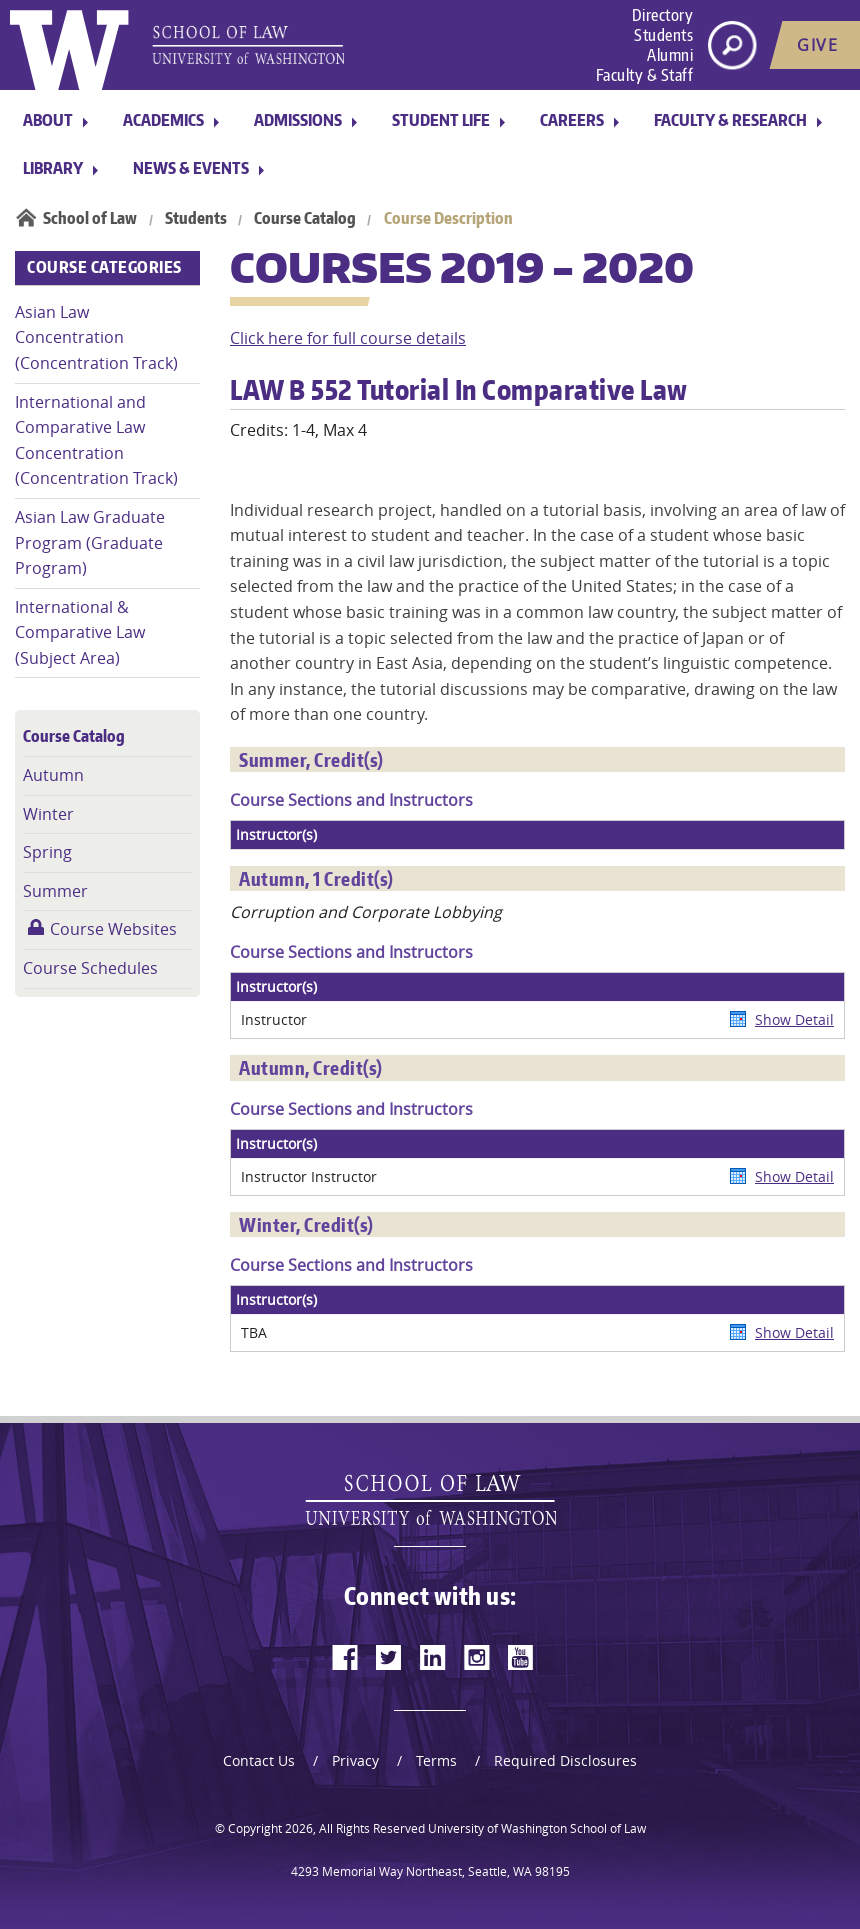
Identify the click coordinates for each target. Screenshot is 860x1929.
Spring (47, 852)
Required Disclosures (565, 1760)
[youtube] (521, 1657)
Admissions (298, 120)
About (48, 120)
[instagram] (477, 1657)
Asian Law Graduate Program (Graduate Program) (90, 542)
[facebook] (345, 1657)
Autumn (53, 775)
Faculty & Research (730, 120)
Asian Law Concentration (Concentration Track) (96, 337)
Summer (55, 891)
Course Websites (113, 929)
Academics (163, 120)
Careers (572, 120)
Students (663, 35)
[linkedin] (433, 1657)
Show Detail (794, 1019)
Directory (663, 15)
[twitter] (389, 1657)
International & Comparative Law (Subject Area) (80, 632)
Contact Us (259, 1760)
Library (53, 168)
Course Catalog (305, 218)
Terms (436, 1760)
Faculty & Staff (645, 75)
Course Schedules (90, 968)
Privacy (355, 1760)
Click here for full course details (348, 338)
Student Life (441, 120)
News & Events (191, 168)
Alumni (670, 55)
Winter (48, 814)
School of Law (90, 218)
